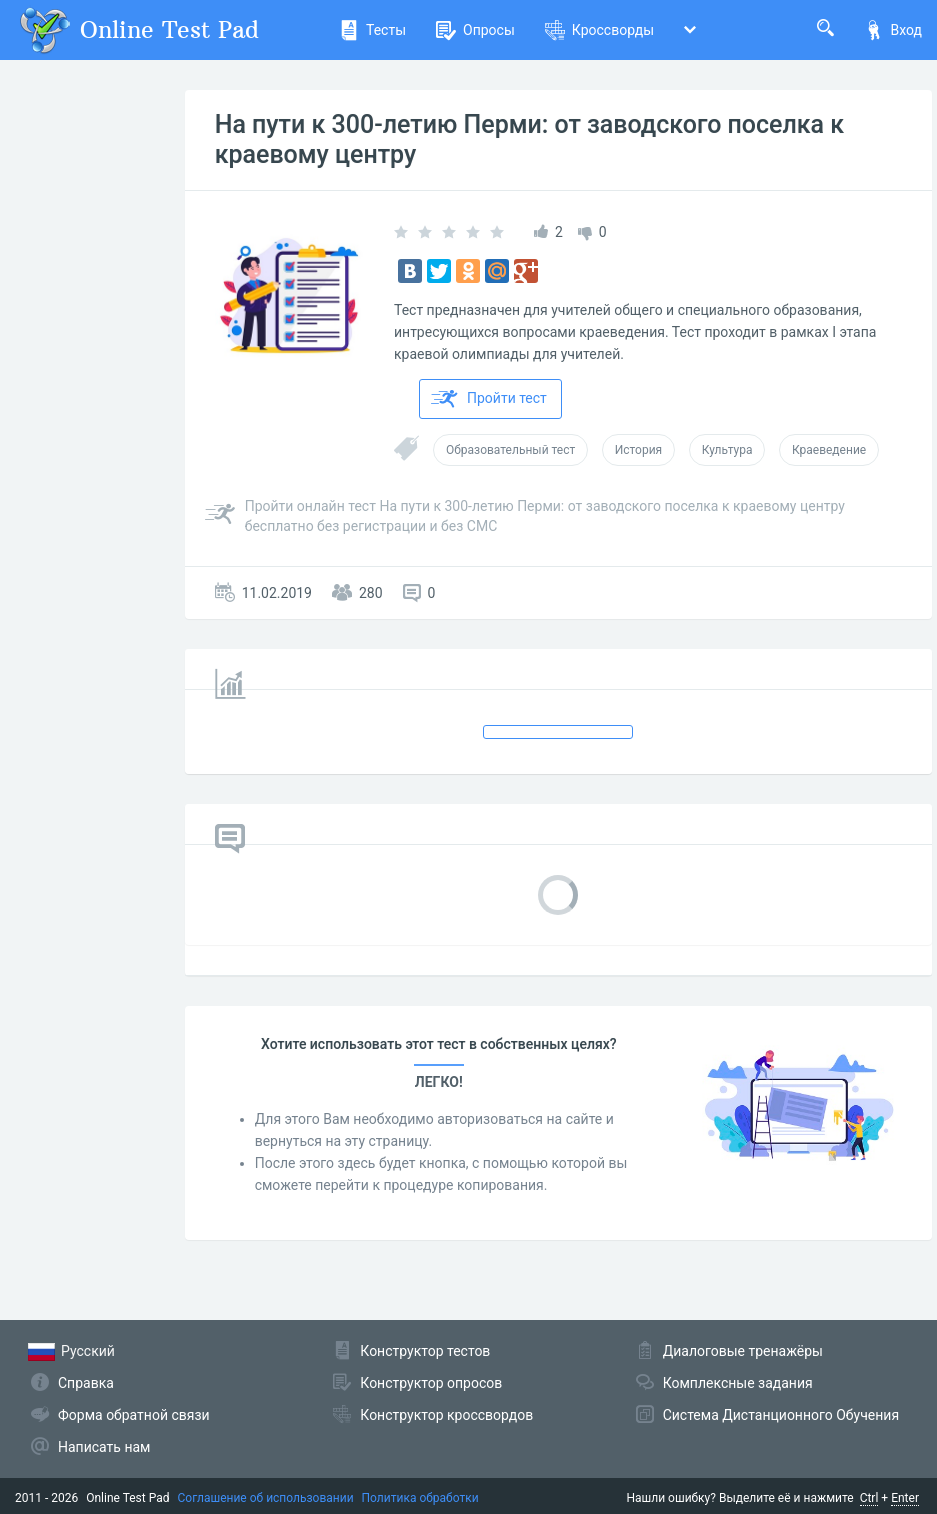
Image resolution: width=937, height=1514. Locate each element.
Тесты (372, 30)
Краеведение (829, 450)
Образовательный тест (510, 450)
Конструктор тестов (425, 1351)
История (638, 450)
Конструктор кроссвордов (446, 1415)
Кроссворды (599, 30)
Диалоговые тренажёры (743, 1351)
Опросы (475, 30)
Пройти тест (489, 399)
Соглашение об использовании (266, 1498)
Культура (727, 450)
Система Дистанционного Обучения (781, 1415)
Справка (86, 1383)
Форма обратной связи (134, 1415)
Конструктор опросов (431, 1383)
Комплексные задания (738, 1383)
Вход (893, 30)
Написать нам (104, 1447)
